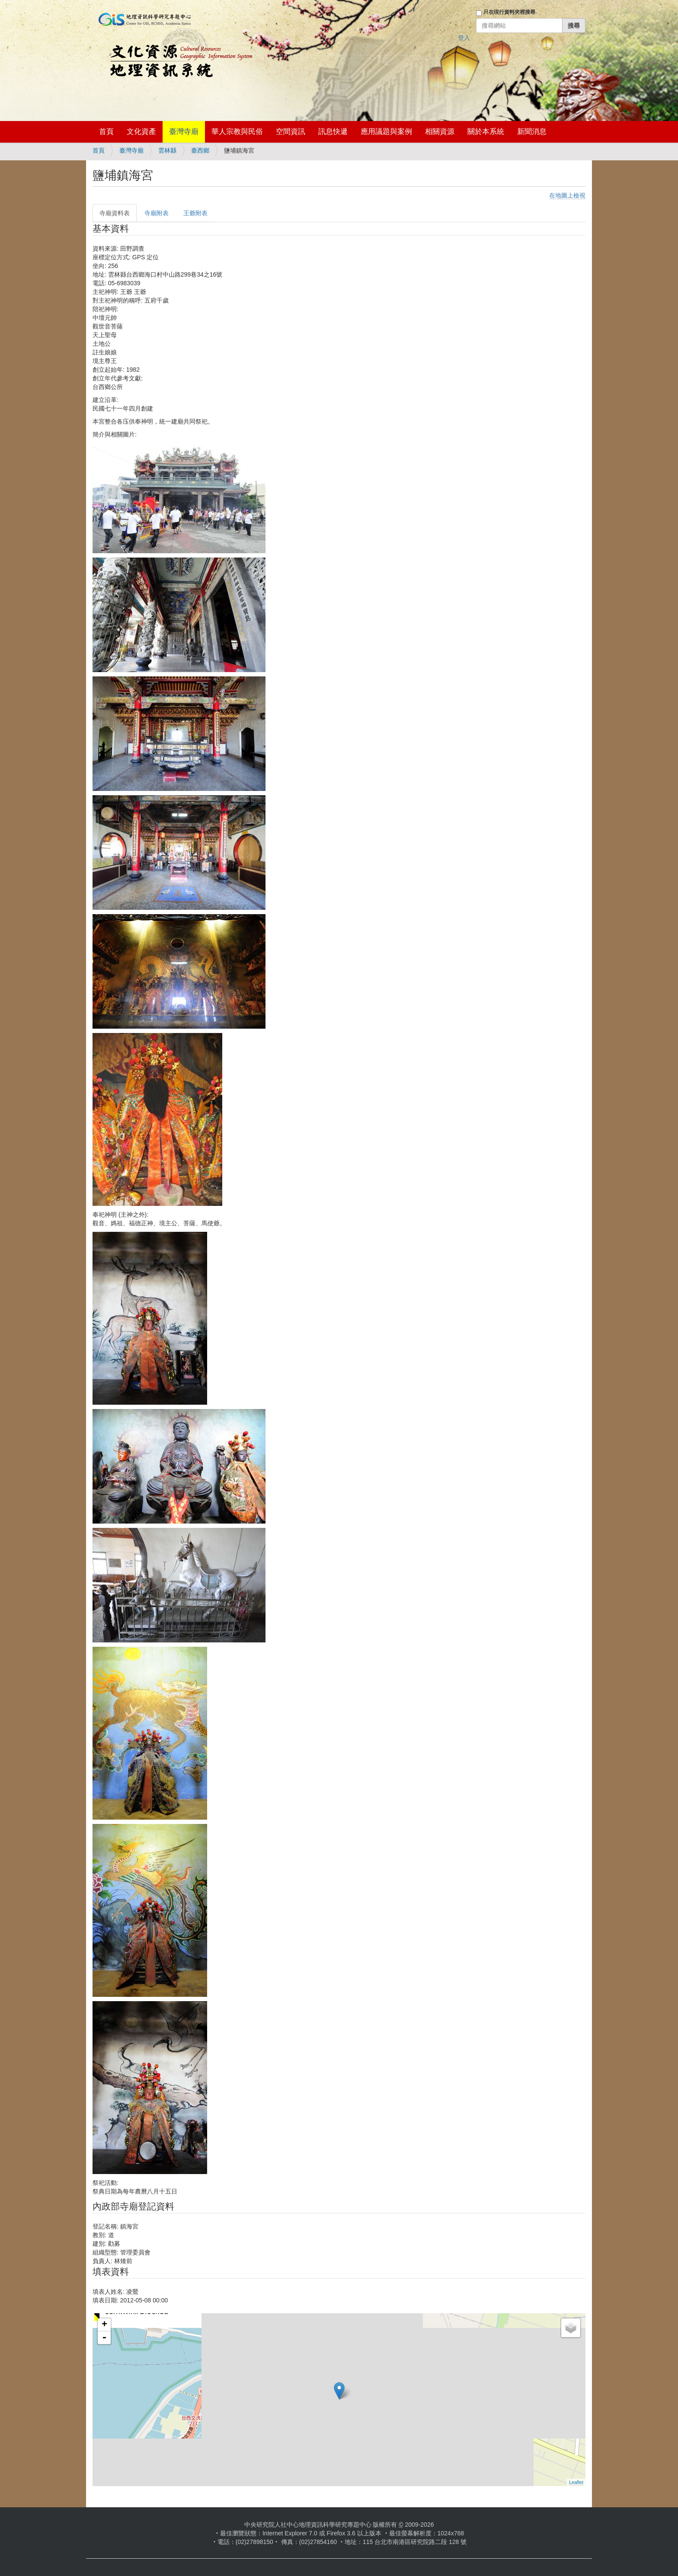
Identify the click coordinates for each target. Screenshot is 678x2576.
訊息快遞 (333, 132)
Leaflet (576, 2482)
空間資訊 (290, 132)
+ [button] (104, 2324)
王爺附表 (195, 213)
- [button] (104, 2337)
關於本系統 (485, 132)
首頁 (106, 132)
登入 (464, 37)
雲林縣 (167, 150)
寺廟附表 (156, 213)
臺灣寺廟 (183, 132)
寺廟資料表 (114, 213)
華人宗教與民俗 (237, 132)
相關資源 (439, 132)
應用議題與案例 (386, 132)
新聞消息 (532, 132)
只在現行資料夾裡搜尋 (509, 12)
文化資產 (141, 132)
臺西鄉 (200, 150)
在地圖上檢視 (567, 195)
